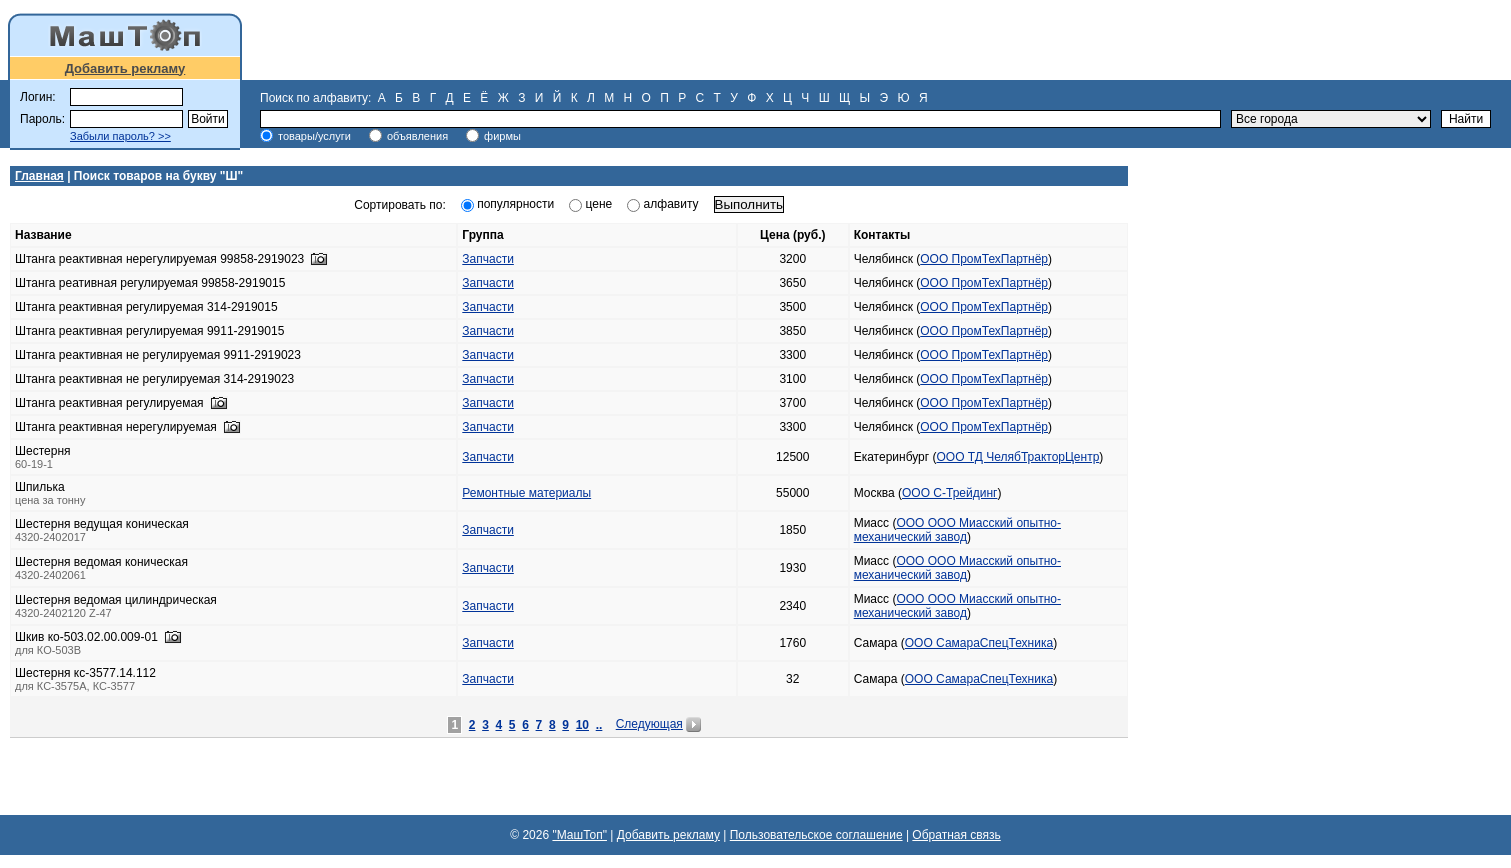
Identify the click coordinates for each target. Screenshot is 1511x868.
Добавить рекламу (125, 68)
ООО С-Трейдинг (949, 493)
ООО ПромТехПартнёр (984, 259)
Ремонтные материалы (526, 493)
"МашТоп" (579, 835)
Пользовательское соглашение (816, 835)
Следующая (649, 724)
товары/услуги (314, 136)
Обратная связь (956, 835)
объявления (417, 136)
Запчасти (488, 259)
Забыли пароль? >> (120, 136)
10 (582, 725)
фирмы (502, 136)
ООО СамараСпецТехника (979, 643)
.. (599, 725)
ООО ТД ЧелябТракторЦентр (1018, 457)
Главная (39, 176)
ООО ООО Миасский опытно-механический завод (957, 530)
